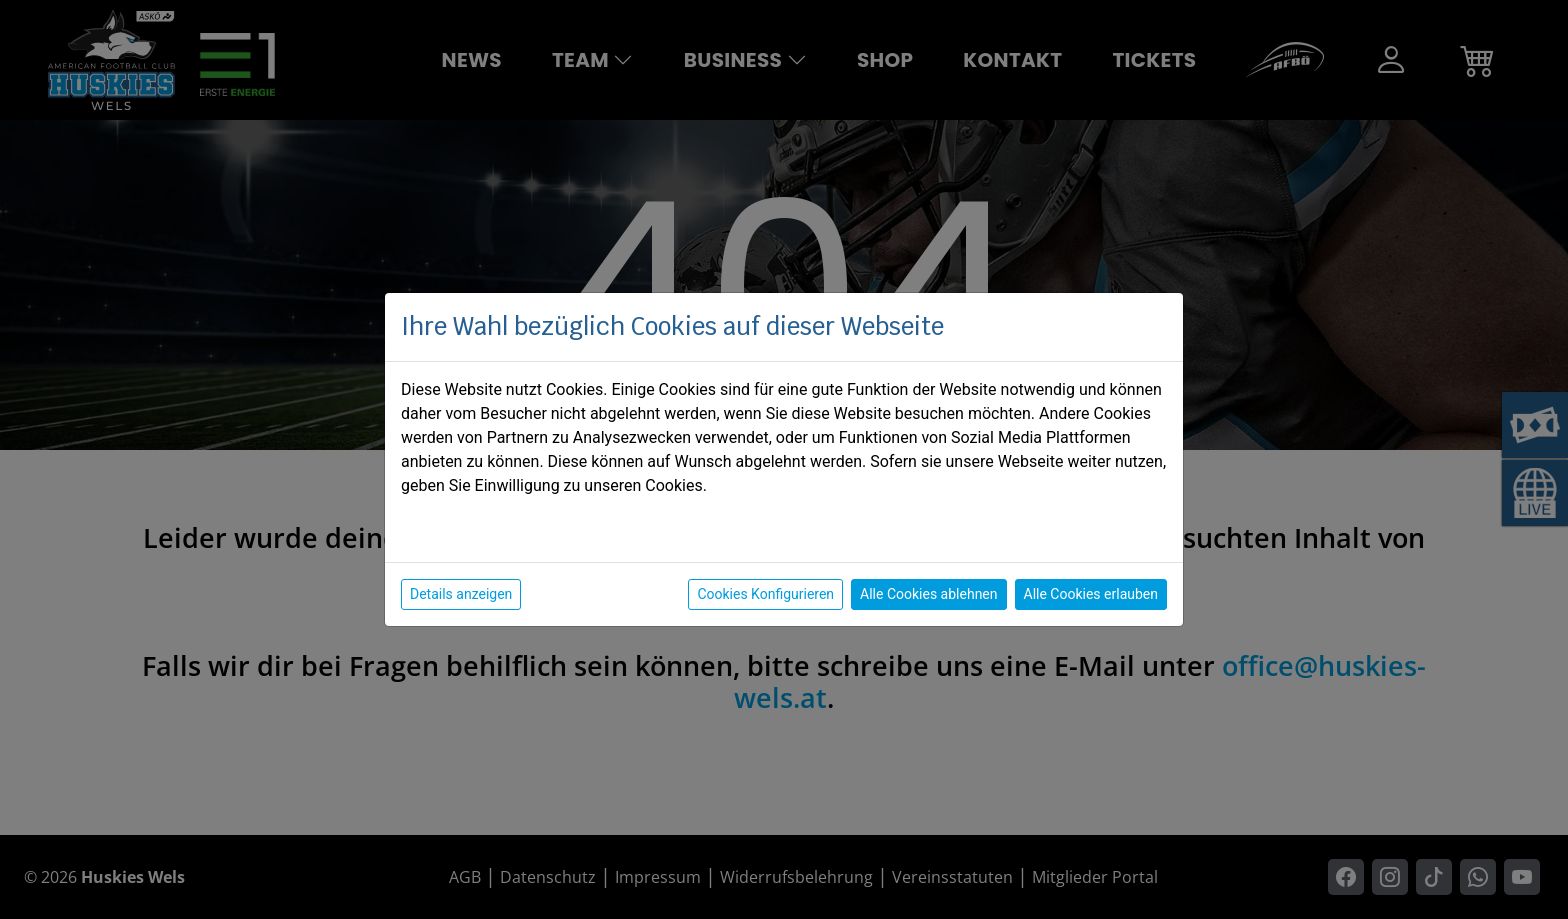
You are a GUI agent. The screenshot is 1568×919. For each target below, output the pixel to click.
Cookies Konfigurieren (765, 594)
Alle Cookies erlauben (1091, 594)
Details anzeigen (461, 594)
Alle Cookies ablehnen (928, 594)
